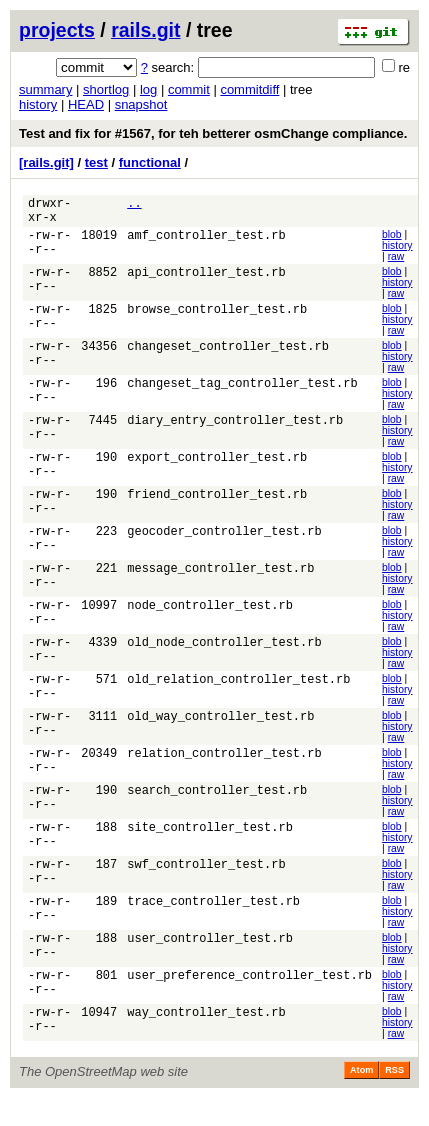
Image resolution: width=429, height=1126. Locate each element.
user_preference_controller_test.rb (249, 1003)
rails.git (145, 30)
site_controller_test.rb (210, 851)
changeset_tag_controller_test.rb (242, 395)
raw (396, 262)
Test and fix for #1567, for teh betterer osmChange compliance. (213, 133)
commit (189, 89)
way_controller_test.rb (206, 1041)
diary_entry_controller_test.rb (235, 433)
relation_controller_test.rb (224, 775)
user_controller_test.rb (210, 965)
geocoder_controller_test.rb (224, 547)
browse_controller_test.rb (217, 319)
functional (150, 162)
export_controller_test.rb (217, 471)
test (96, 162)
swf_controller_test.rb (206, 889)
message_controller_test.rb (220, 585)
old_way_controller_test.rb (220, 737)
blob (392, 240)
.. (134, 205)
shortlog (106, 89)
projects (57, 30)
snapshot (141, 104)
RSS (394, 1098)
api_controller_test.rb (206, 281)
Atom (361, 1098)
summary (45, 89)
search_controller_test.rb (217, 813)
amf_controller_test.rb (206, 243)
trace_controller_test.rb (213, 927)
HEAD (86, 104)
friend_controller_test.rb (217, 509)
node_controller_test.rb (210, 623)
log (148, 89)
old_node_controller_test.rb (224, 661)
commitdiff (249, 89)
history (38, 104)
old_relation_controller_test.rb (238, 699)
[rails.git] (46, 162)
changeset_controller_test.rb (228, 357)
